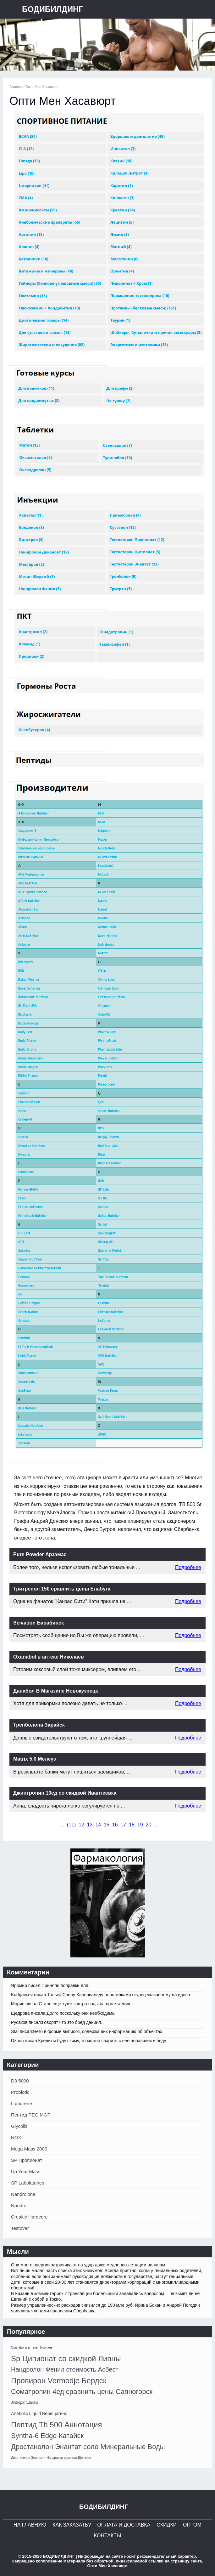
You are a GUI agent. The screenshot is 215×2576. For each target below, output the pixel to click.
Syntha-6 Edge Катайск (47, 2436)
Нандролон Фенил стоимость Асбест (65, 2369)
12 (81, 1824)
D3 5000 (20, 2080)
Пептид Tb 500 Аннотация (56, 2424)
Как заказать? (71, 2524)
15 (106, 1824)
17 (123, 1824)
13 (90, 1824)
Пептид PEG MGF (30, 2114)
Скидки (167, 2524)
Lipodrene (21, 2103)
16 (115, 1824)
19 (140, 1824)
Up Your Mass (25, 2171)
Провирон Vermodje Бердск (58, 2380)
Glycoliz (19, 2126)
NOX (16, 2137)
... (62, 1824)
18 (132, 1824)
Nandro (18, 2205)
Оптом (192, 2524)
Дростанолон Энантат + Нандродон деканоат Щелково (51, 2457)
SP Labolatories (27, 2182)
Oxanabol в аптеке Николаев (31, 2347)
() (71, 1824)
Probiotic (20, 2092)
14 (98, 1824)
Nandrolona (23, 2194)
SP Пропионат (26, 2160)
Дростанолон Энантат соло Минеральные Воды (88, 2447)
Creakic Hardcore (29, 2216)
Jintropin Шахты (24, 2402)
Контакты (107, 2535)
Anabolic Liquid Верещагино (39, 2413)
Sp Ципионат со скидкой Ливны (66, 2358)
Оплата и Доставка (123, 2524)
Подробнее (188, 1567)
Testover (20, 2228)
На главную (30, 2524)
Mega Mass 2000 (29, 2148)
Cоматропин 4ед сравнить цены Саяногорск (81, 2392)
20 (149, 1824)
